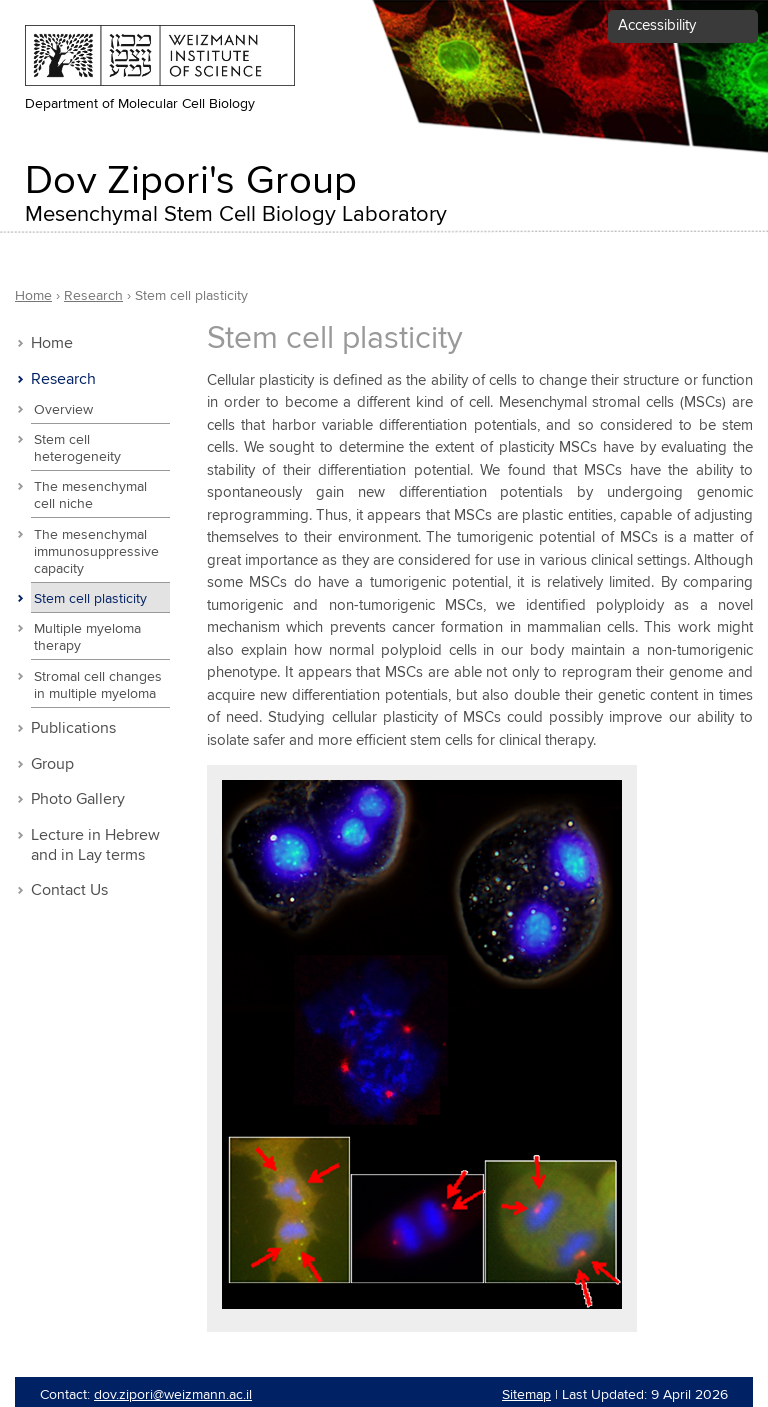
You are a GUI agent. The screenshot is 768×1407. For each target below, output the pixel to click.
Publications (73, 728)
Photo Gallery (78, 799)
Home (52, 343)
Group (52, 764)
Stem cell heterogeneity (77, 448)
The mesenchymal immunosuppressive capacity (96, 552)
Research (63, 379)
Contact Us (69, 890)
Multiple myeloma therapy (87, 637)
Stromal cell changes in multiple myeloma (98, 685)
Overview (63, 410)
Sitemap (526, 1395)
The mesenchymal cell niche (90, 495)
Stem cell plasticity (90, 599)
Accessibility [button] (657, 25)
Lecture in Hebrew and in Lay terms (95, 845)
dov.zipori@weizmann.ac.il (173, 1395)
